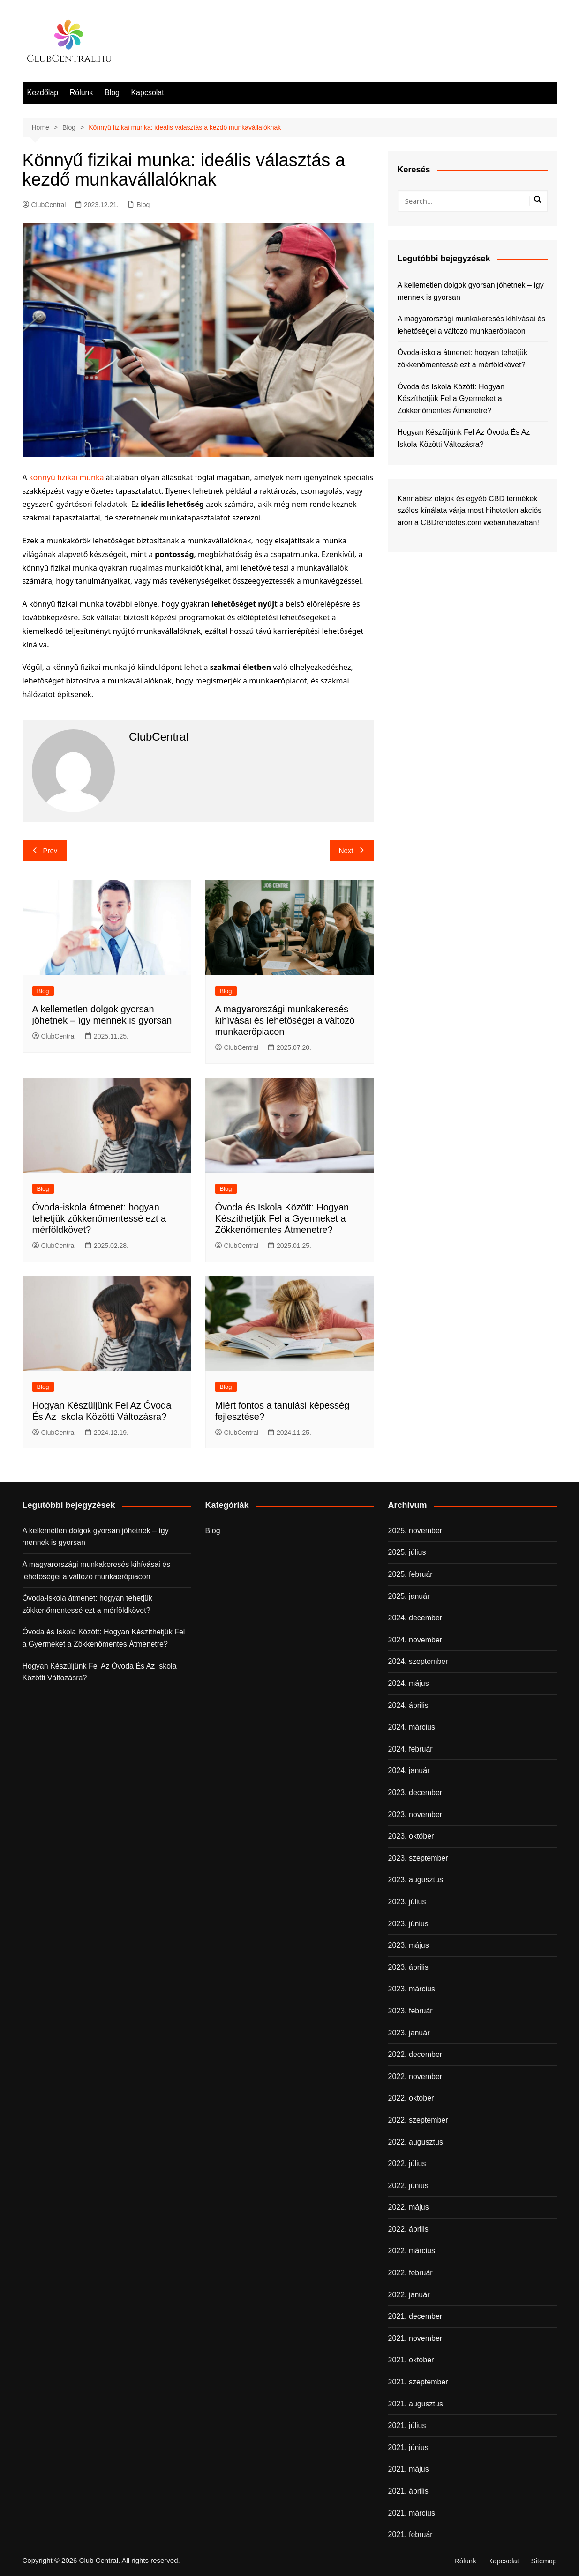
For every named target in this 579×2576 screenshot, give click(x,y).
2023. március (412, 1989)
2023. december (415, 1793)
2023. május (408, 1945)
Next (352, 850)
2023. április (408, 1967)
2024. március (412, 1727)
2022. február (410, 2273)
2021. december (415, 2316)
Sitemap (543, 2561)
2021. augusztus (415, 2404)
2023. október (411, 1836)
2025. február (410, 1574)
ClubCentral (44, 204)
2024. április (408, 1705)
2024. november (415, 1640)
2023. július (407, 1902)
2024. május (408, 1683)
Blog (112, 93)
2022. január (409, 2295)
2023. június (408, 1924)
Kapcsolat (147, 93)
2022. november (415, 2076)
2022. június (408, 2186)
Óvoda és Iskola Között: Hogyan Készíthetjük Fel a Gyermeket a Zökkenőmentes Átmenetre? (282, 1218)
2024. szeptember (418, 1661)
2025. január (409, 1596)
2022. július (407, 2164)
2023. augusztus (415, 1880)
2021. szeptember (418, 2382)
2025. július (407, 1552)
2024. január (409, 1770)
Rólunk (81, 93)
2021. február (410, 2535)
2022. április (408, 2229)
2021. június (408, 2447)
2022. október (411, 2098)
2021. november (415, 2338)
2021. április (408, 2491)
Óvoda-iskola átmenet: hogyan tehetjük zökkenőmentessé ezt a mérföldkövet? (99, 1218)
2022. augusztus (415, 2142)
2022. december (415, 2054)
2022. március (412, 2251)
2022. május (408, 2207)
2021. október (411, 2360)
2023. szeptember (418, 1858)
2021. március (412, 2513)
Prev (45, 850)
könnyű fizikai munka (66, 477)
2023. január (409, 2033)
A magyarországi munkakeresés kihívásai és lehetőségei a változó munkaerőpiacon (285, 1020)
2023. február (410, 2011)
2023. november (415, 1815)
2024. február (410, 1749)
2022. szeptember (418, 2120)
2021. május (408, 2469)
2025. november (415, 1531)
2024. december (415, 1618)
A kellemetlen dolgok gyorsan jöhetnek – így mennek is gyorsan (471, 291)
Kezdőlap (43, 93)
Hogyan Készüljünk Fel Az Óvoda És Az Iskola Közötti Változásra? (464, 438)
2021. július (407, 2425)
